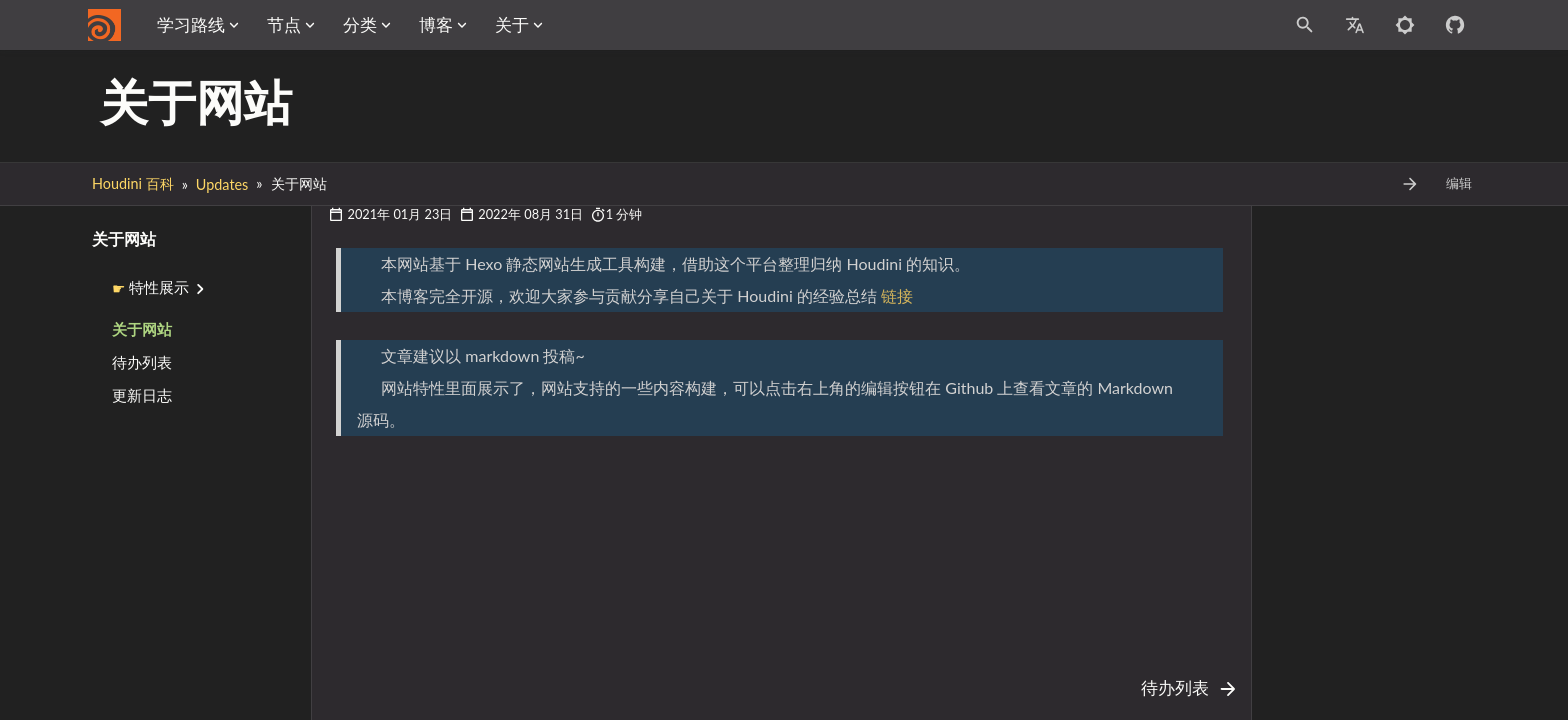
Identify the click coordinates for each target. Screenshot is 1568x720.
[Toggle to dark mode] (1405, 25)
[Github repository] (1455, 25)
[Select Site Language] (1355, 25)
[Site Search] (1216, 25)
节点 (434, 24)
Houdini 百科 (133, 183)
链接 (897, 295)
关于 (662, 24)
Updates (222, 184)
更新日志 (142, 395)
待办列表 (142, 362)
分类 (510, 24)
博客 (586, 24)
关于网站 (142, 329)
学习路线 (341, 24)
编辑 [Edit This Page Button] (1459, 184)
